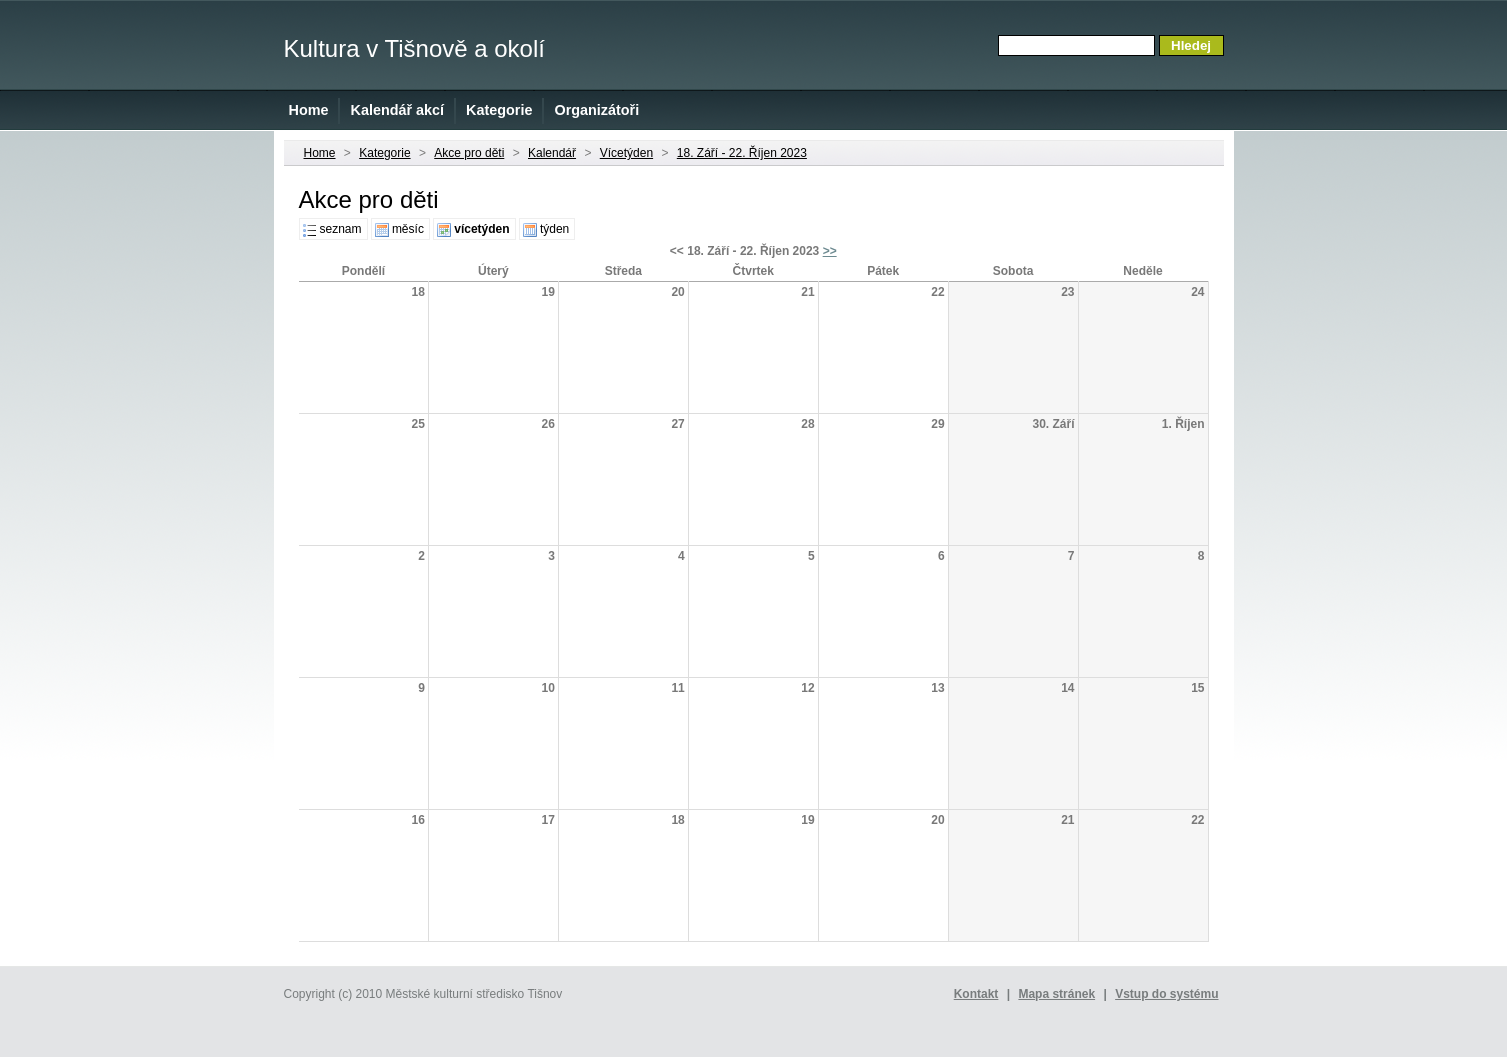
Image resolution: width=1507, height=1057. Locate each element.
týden (554, 229)
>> (830, 251)
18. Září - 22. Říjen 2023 (742, 153)
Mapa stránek (1056, 994)
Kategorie (499, 110)
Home (309, 110)
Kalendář (552, 153)
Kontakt (976, 994)
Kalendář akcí (397, 110)
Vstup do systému (1166, 994)
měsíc (408, 229)
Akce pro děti (469, 153)
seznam (341, 229)
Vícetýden (626, 153)
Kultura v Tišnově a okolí (414, 48)
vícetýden (481, 229)
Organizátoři (596, 110)
